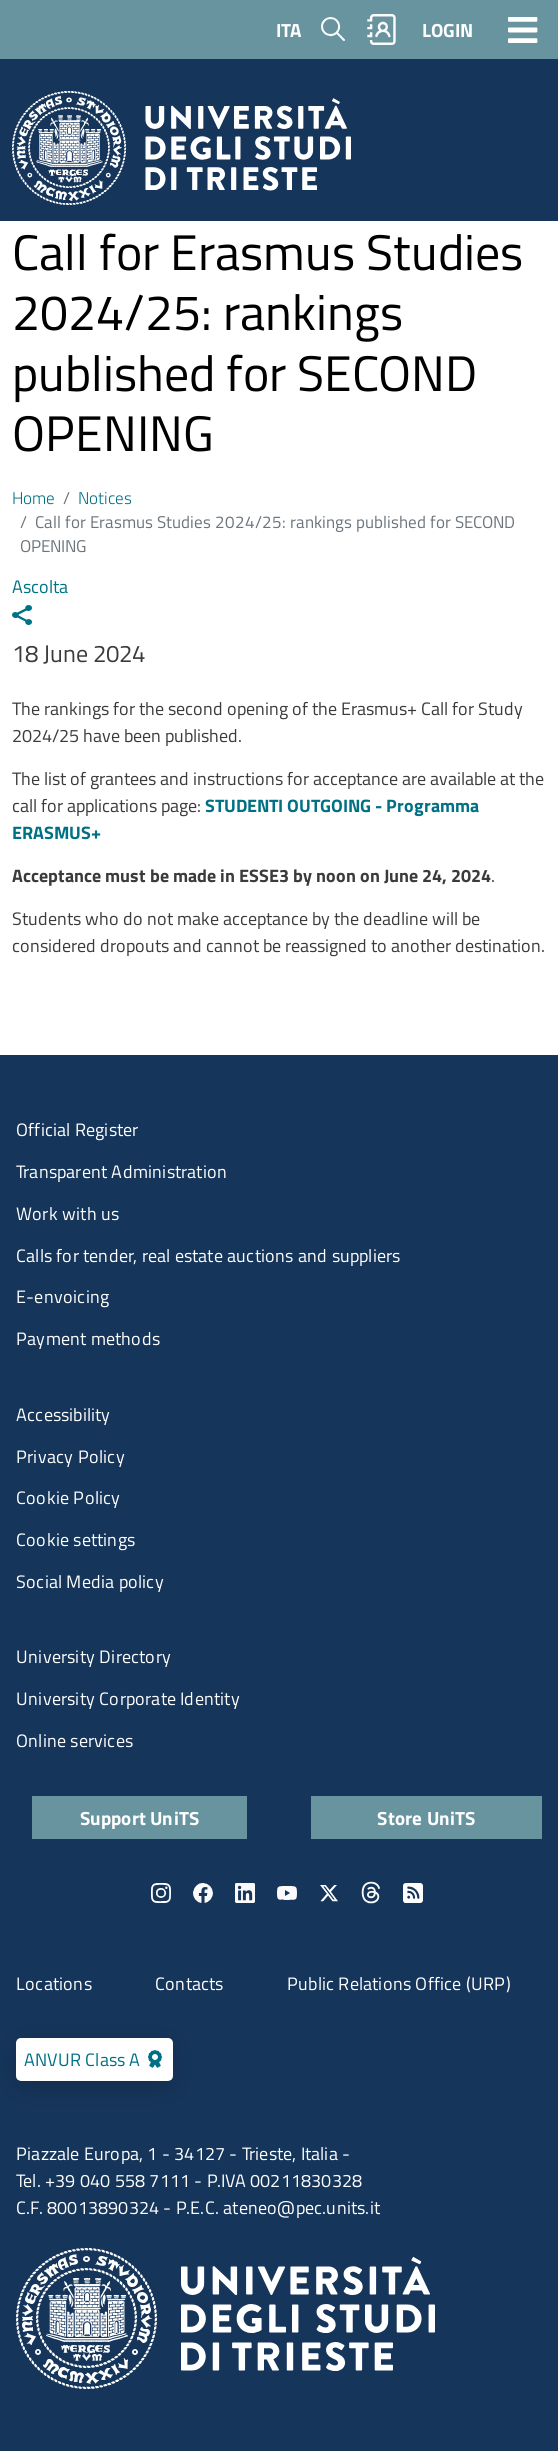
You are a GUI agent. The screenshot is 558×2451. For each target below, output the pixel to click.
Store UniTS (426, 1817)
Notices (105, 497)
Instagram (161, 1893)
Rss (413, 1893)
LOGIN (447, 29)
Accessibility (63, 1414)
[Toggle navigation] (523, 29)
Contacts (189, 1983)
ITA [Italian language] (288, 29)
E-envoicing (62, 1296)
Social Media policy (90, 1581)
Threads (371, 1893)
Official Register (77, 1129)
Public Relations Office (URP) (399, 1983)
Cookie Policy (68, 1497)
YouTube (287, 1893)
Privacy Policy (70, 1456)
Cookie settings (75, 1539)
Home (33, 497)
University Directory (93, 1656)
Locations (54, 1983)
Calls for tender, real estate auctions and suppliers (208, 1255)
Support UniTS (140, 1817)
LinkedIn (245, 1893)
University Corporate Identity (128, 1698)
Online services (74, 1740)
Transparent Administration (121, 1171)
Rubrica (382, 29)
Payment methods (88, 1338)
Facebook (203, 1893)
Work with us (67, 1213)
